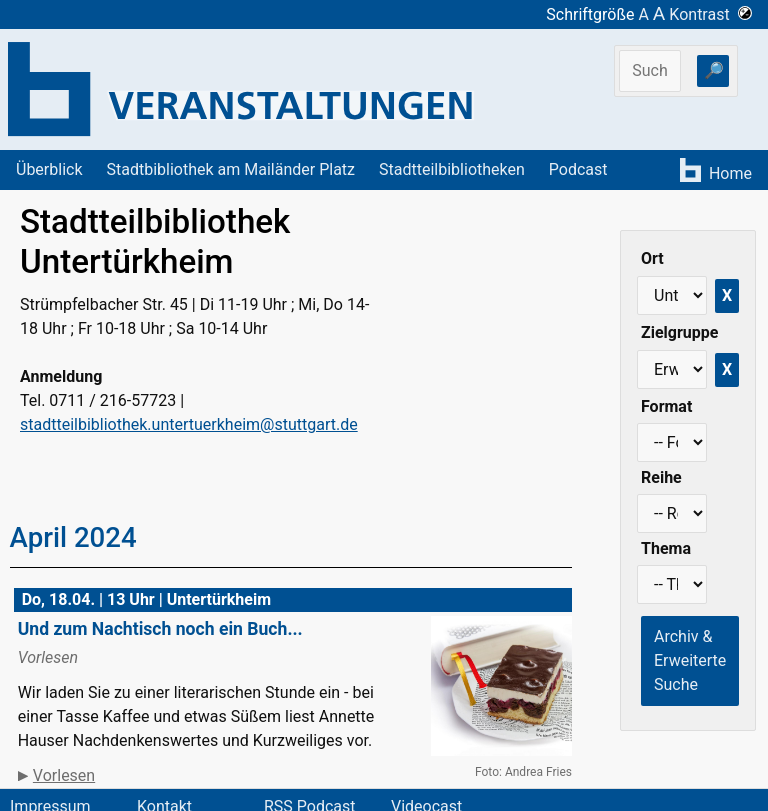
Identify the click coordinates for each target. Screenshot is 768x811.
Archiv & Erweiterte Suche (690, 660)
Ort (652, 258)
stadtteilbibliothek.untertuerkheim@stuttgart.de (189, 424)
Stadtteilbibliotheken (452, 169)
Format (666, 406)
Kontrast (710, 14)
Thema (666, 548)
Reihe (661, 477)
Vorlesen (64, 775)
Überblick (49, 169)
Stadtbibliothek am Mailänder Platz (231, 169)
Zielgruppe (679, 332)
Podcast (578, 169)
